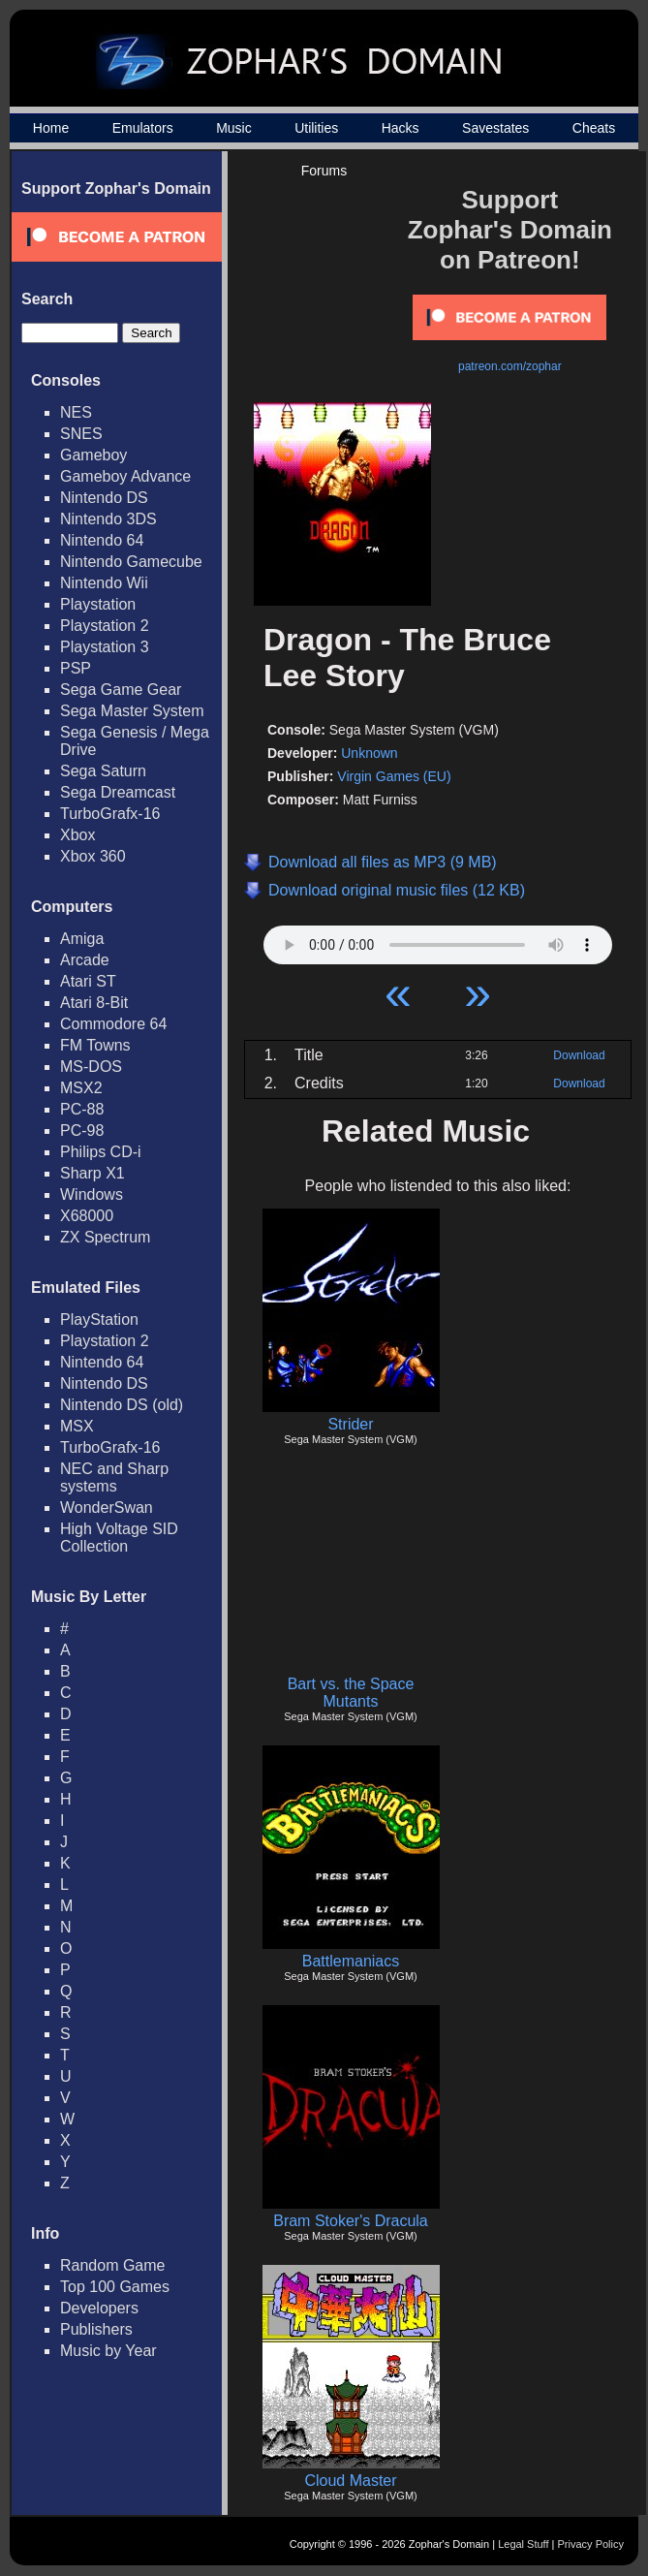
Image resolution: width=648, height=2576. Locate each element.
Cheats (593, 128)
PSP (75, 668)
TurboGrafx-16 (110, 813)
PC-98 (82, 1130)
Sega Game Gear (120, 689)
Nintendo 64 (101, 540)
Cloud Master (350, 2480)
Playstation (98, 604)
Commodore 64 (113, 1024)
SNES (81, 433)
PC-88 (82, 1109)
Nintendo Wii (104, 583)
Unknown (369, 753)
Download (578, 1055)
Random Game (113, 2265)
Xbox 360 (93, 856)
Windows (91, 1194)
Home (51, 128)
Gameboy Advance (125, 476)
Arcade (84, 960)
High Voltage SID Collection (119, 1538)
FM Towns (95, 1045)
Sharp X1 (92, 1173)
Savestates (495, 128)
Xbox (77, 835)
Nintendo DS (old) (121, 1405)
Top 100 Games (115, 2286)
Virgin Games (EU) (393, 776)
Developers (99, 2308)
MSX (77, 1426)
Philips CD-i (100, 1152)
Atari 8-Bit (94, 1002)
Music (234, 128)
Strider (350, 1424)
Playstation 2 (104, 625)
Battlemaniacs (351, 1961)
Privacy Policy (591, 2544)
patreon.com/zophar (510, 366)
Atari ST (88, 981)
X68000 (86, 1216)
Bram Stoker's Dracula (350, 2221)
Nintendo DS (104, 497)
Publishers (96, 2329)
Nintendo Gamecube (131, 561)
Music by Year (108, 2350)
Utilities (316, 128)
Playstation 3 (104, 647)
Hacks (400, 128)
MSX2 (81, 1088)
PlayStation (99, 1319)
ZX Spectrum (105, 1237)
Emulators (142, 128)
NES (76, 412)
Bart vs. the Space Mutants (351, 1693)
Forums (324, 170)
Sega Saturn (103, 771)
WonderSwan (106, 1507)
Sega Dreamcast (117, 792)
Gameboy (93, 455)
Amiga (82, 938)
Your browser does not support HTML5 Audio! (437, 940)
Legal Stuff (523, 2544)
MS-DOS (91, 1066)
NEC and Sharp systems (114, 1477)
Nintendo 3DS (108, 519)
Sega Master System (132, 711)
